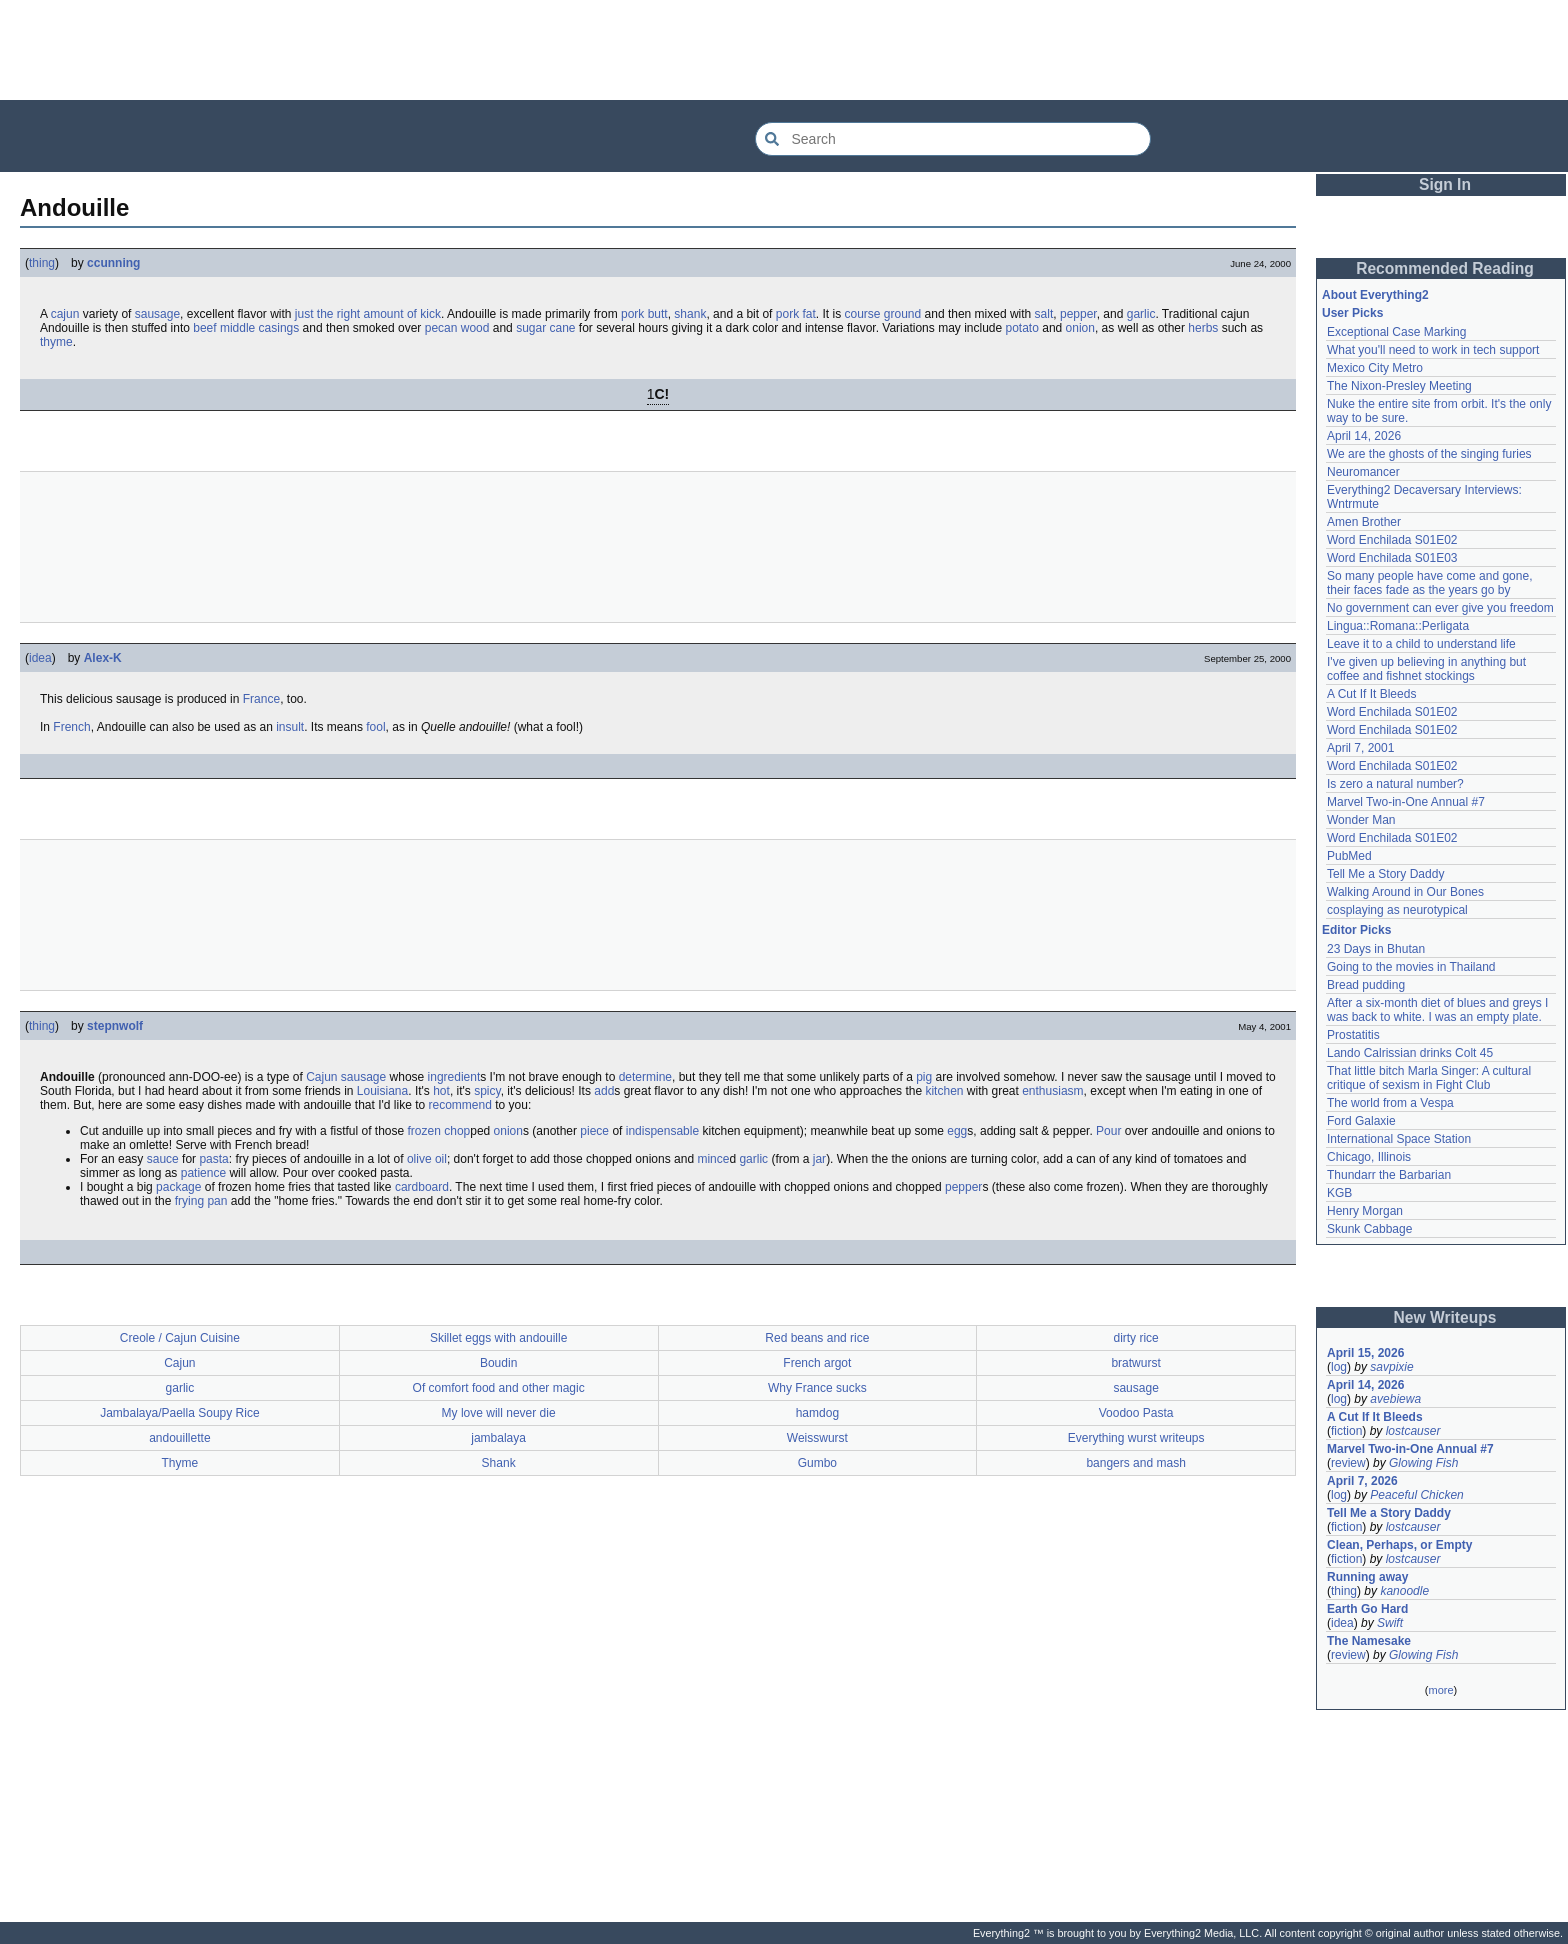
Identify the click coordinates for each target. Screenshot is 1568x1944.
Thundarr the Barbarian (1389, 1175)
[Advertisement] (784, 50)
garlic (1141, 314)
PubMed (1349, 856)
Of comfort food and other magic (499, 1388)
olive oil (427, 1159)
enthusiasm (1052, 1091)
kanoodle (1404, 1591)
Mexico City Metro (1375, 368)
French (71, 727)
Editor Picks (1356, 930)
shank (690, 314)
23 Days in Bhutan (1376, 949)
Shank (499, 1463)
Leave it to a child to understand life (1421, 644)
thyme (56, 342)
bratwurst (1135, 1363)
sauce (163, 1159)
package (178, 1187)
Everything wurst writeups (1136, 1438)
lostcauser (1413, 1431)
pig (924, 1077)
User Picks (1352, 313)
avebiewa (1395, 1399)
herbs (1203, 328)
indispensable (662, 1131)
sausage (157, 314)
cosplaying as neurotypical (1397, 910)
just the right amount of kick (368, 314)
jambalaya (498, 1438)
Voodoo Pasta (1136, 1413)
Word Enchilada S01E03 (1392, 558)
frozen (424, 1131)
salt (1044, 314)
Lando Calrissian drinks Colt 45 (1410, 1053)
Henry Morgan (1365, 1211)
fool (375, 727)
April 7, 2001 (1360, 748)
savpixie (1391, 1367)
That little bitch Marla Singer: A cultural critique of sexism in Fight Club (1429, 1078)
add (604, 1091)
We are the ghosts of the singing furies (1429, 454)
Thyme (180, 1463)
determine (645, 1077)
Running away (1367, 1577)
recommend (460, 1105)
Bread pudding (1366, 985)
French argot (817, 1363)
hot (441, 1091)
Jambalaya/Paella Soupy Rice (179, 1413)
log (1339, 1367)
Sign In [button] (1445, 184)
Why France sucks (817, 1388)
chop (457, 1131)
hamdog (817, 1413)
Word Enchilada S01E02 (1392, 540)
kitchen (944, 1091)
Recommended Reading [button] (1445, 268)
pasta (213, 1159)
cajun (65, 314)
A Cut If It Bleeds (1371, 694)
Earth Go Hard (1367, 1609)
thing (42, 263)
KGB (1339, 1193)
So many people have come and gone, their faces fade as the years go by (1429, 583)
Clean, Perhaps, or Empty (1399, 1545)
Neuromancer (1363, 472)
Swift (1390, 1623)
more (1440, 1690)
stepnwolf (115, 1026)
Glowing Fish (1423, 1463)
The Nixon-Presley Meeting (1399, 386)
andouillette (179, 1438)
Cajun (321, 1077)
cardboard (422, 1187)
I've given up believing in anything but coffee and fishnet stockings (1426, 669)
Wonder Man (1361, 820)
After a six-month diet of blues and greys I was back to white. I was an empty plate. (1437, 1010)
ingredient (454, 1077)
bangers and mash (1135, 1463)
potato (1022, 328)
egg (957, 1131)
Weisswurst (817, 1438)
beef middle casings (246, 328)
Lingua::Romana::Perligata (1398, 626)
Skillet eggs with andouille (498, 1338)
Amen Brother (1364, 522)
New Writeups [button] (1445, 1317)
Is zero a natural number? (1395, 784)
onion (1080, 328)
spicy (487, 1091)
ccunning (113, 263)
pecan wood (457, 328)
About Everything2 (1375, 295)
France (261, 699)
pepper (1078, 314)
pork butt (644, 314)
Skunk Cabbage (1369, 1229)
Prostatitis (1353, 1035)
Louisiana (382, 1091)
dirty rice (1135, 1338)
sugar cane (545, 328)
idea (40, 658)
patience (203, 1173)
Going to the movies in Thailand (1411, 967)
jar (819, 1159)
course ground (882, 314)
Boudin (498, 1363)
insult (290, 727)
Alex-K (103, 658)
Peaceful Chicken (1416, 1495)
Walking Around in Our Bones (1405, 892)
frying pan (201, 1201)
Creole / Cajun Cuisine (180, 1338)
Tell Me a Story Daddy (1385, 874)
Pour (1108, 1131)
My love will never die (499, 1413)
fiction (1346, 1431)
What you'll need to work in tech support (1433, 350)
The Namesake (1369, 1641)
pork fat (796, 314)
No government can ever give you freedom (1440, 608)
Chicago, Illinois (1369, 1157)
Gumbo (817, 1463)
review (1348, 1463)
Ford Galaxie (1361, 1121)
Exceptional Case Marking (1396, 332)
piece (594, 1131)
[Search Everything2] (953, 139)
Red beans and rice (817, 1338)
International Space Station (1399, 1139)
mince (713, 1159)
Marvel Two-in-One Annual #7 (1406, 802)
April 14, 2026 (1364, 436)
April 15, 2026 (1365, 1353)
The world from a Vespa (1390, 1103)
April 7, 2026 (1362, 1481)
